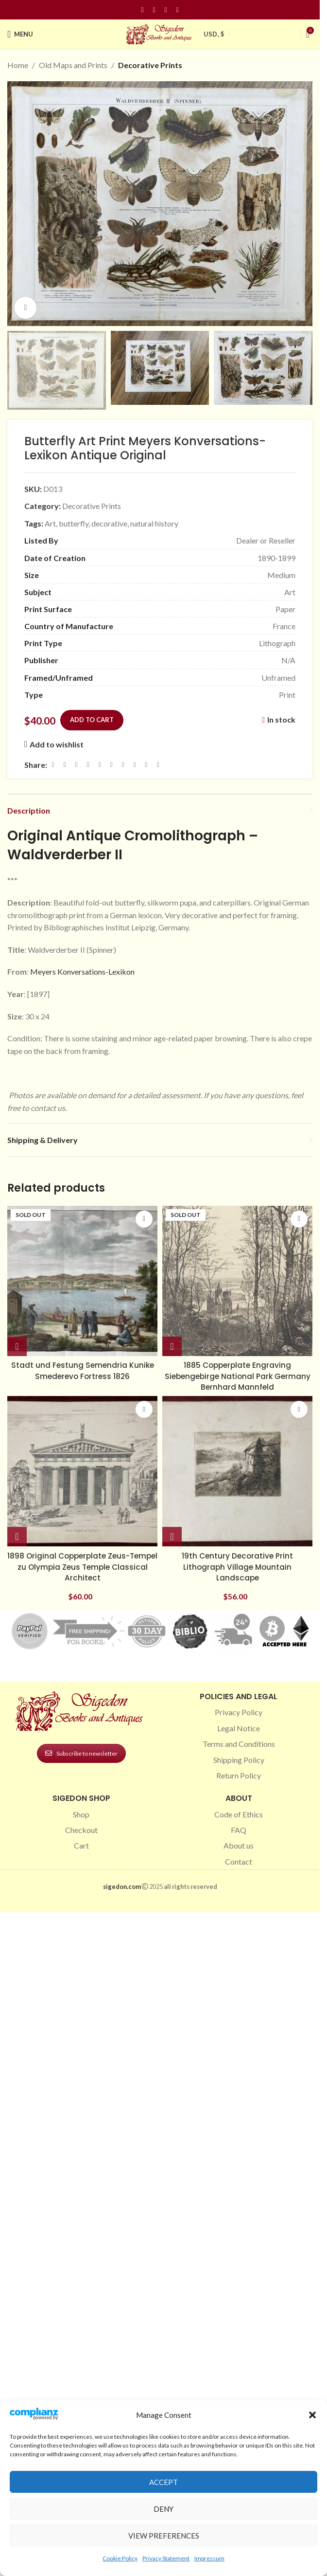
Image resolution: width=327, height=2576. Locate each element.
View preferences (163, 2535)
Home (17, 65)
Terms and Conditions (239, 1743)
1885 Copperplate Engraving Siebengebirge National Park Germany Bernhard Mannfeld (237, 1376)
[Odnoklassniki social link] (111, 765)
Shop (81, 1814)
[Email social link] (76, 765)
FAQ (238, 1829)
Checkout (81, 1829)
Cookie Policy (120, 2558)
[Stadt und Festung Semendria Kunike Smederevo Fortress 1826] (82, 1281)
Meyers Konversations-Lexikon (82, 971)
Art (50, 523)
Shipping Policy (238, 1759)
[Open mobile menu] (20, 34)
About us (239, 1845)
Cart (81, 1845)
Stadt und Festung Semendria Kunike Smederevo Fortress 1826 (82, 1370)
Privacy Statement (165, 2558)
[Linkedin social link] (177, 10)
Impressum (209, 2558)
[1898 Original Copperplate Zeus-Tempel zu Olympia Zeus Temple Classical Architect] (82, 1471)
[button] (312, 2415)
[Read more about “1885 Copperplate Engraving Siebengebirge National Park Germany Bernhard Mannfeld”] (172, 1346)
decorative (109, 523)
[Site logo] (160, 32)
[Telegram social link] (146, 765)
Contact (238, 1861)
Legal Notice (238, 1728)
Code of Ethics (238, 1814)
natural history (154, 523)
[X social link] (64, 765)
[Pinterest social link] (166, 10)
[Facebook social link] (142, 10)
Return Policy (238, 1775)
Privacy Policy (238, 1712)
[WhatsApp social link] (123, 765)
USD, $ (214, 34)
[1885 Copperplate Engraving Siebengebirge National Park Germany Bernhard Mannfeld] (237, 1281)
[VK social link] (134, 765)
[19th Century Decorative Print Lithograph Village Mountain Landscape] (237, 1471)
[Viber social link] (158, 765)
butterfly (73, 523)
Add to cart (92, 720)
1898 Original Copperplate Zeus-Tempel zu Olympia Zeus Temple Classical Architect (82, 1566)
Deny (163, 2508)
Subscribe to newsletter (81, 1753)
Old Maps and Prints (73, 65)
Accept (163, 2482)
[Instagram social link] (154, 10)
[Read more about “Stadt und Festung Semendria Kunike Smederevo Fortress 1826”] (17, 1346)
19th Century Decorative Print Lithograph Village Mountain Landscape (237, 1566)
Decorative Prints (150, 65)
